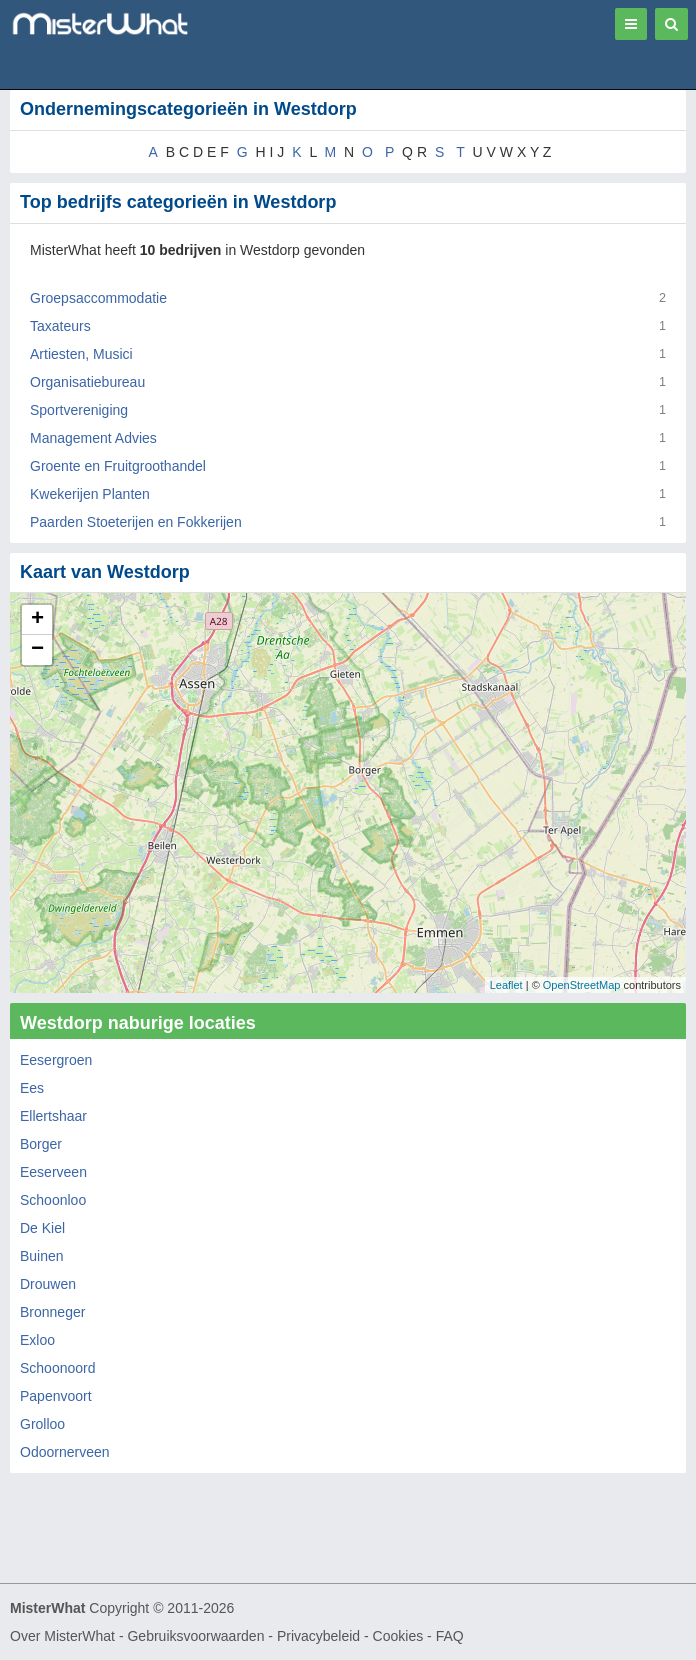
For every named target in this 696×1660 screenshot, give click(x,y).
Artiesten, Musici (81, 354)
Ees (32, 1088)
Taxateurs (60, 326)
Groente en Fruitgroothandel (118, 466)
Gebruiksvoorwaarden (195, 1636)
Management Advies (93, 438)
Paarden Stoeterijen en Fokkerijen (136, 522)
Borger (41, 1144)
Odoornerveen (65, 1452)
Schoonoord (58, 1368)
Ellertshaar (53, 1116)
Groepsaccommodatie (98, 298)
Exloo (37, 1340)
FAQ (450, 1636)
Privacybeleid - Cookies (350, 1636)
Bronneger (52, 1312)
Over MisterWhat (62, 1636)
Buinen (42, 1256)
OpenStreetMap (582, 985)
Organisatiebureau (87, 382)
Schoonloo (53, 1200)
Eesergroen (56, 1060)
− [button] (37, 650)
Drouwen (48, 1284)
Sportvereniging (79, 410)
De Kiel (42, 1228)
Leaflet (506, 985)
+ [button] (37, 620)
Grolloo (42, 1424)
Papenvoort (56, 1396)
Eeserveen (53, 1172)
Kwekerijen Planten (90, 494)
